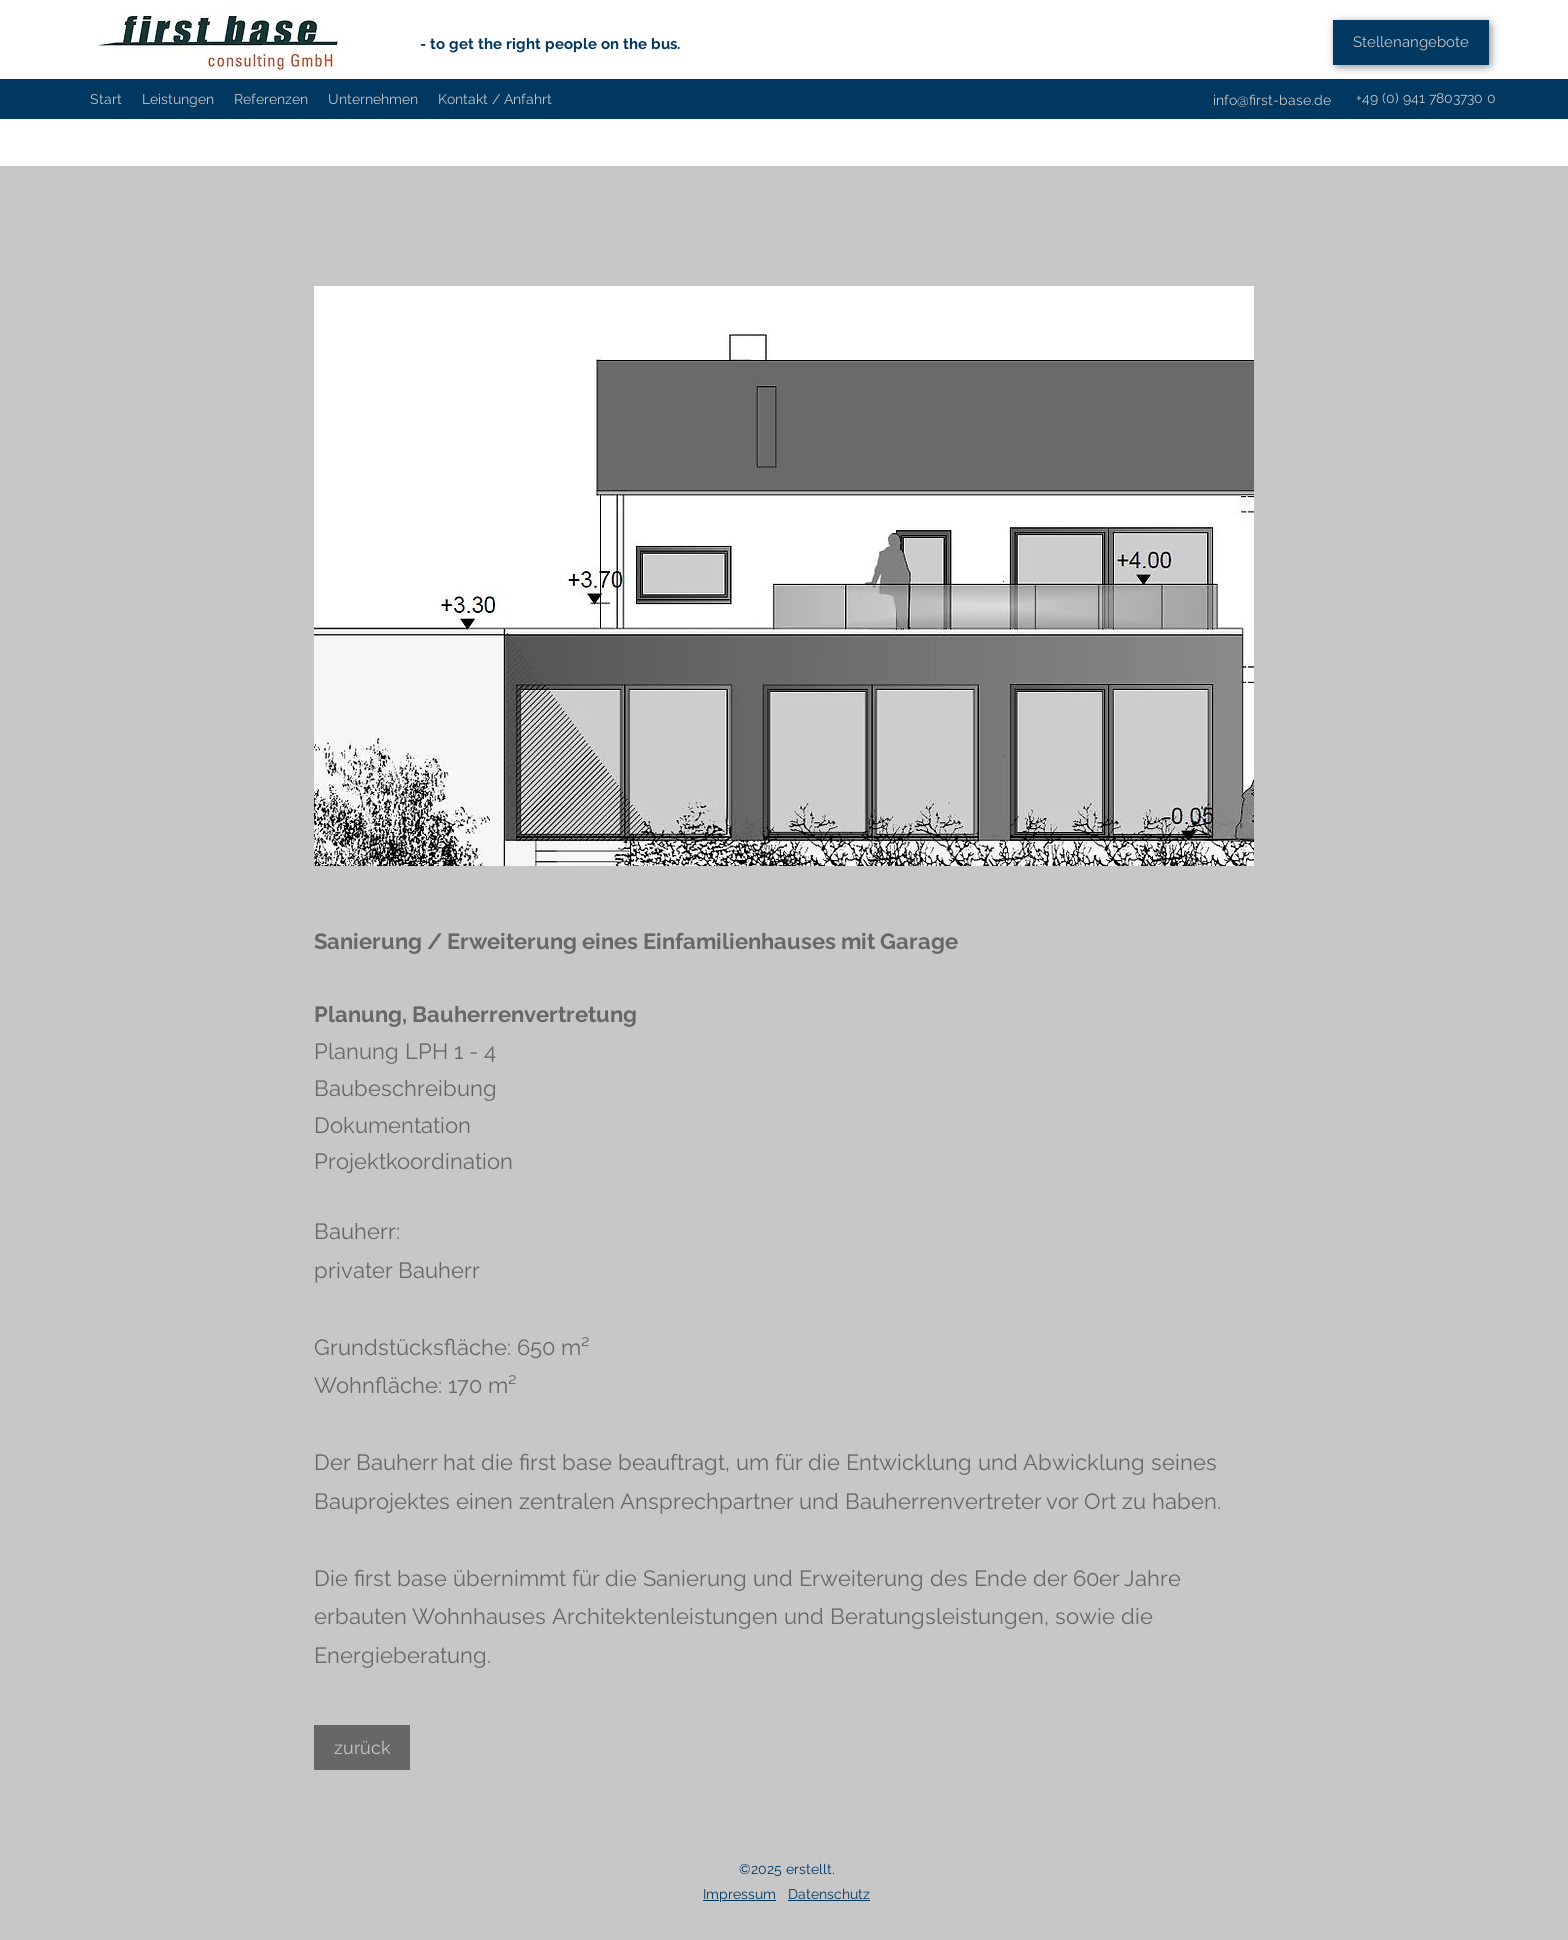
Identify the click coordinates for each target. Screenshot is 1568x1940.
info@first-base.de (1272, 100)
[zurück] (362, 1747)
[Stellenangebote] (1411, 42)
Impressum (739, 1894)
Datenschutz (829, 1894)
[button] (784, 576)
